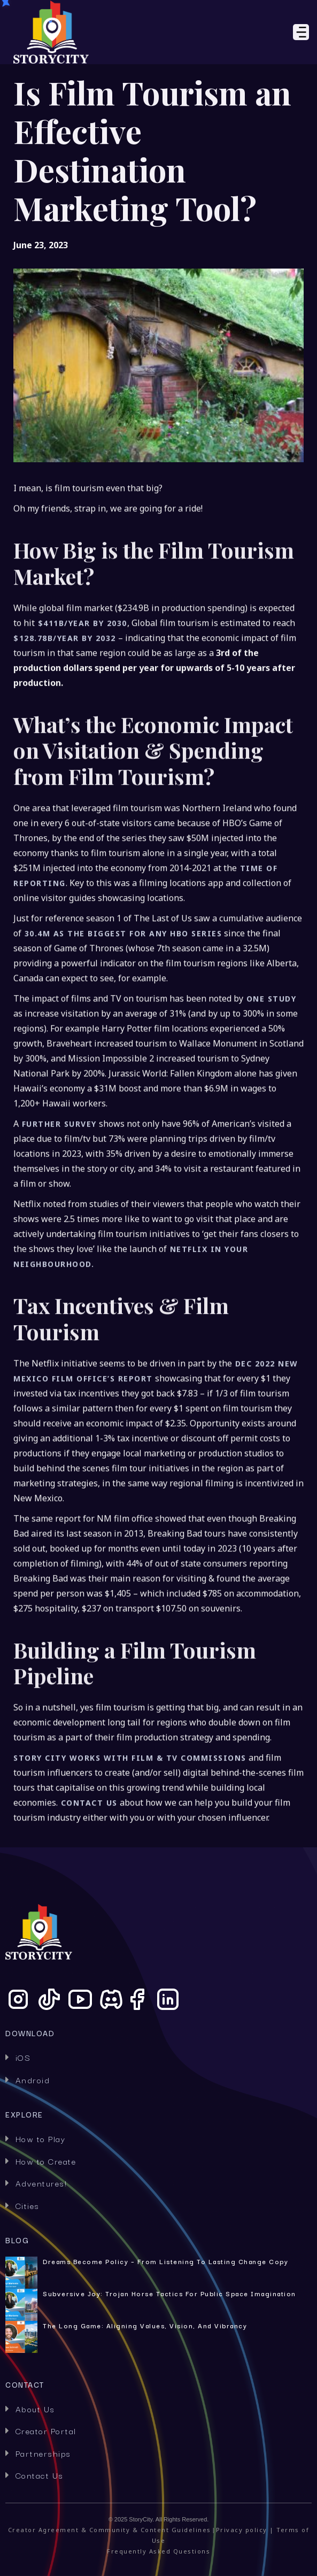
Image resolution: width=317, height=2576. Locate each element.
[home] (94, 32)
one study (269, 1037)
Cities (22, 2205)
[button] (245, 32)
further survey (58, 1162)
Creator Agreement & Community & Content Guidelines (109, 2530)
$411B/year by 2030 (81, 661)
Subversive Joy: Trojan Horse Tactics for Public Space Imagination (169, 2293)
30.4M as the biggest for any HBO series (121, 972)
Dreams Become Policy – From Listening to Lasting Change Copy (165, 2261)
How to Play (35, 2138)
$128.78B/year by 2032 (64, 676)
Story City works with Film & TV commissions (129, 1796)
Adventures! (36, 2182)
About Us (30, 2408)
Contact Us (34, 2474)
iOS (17, 2057)
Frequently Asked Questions (158, 2551)
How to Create (40, 2160)
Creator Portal (40, 2430)
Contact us (88, 1841)
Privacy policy (241, 2530)
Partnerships (38, 2453)
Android (27, 2079)
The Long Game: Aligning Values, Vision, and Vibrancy (145, 2325)
